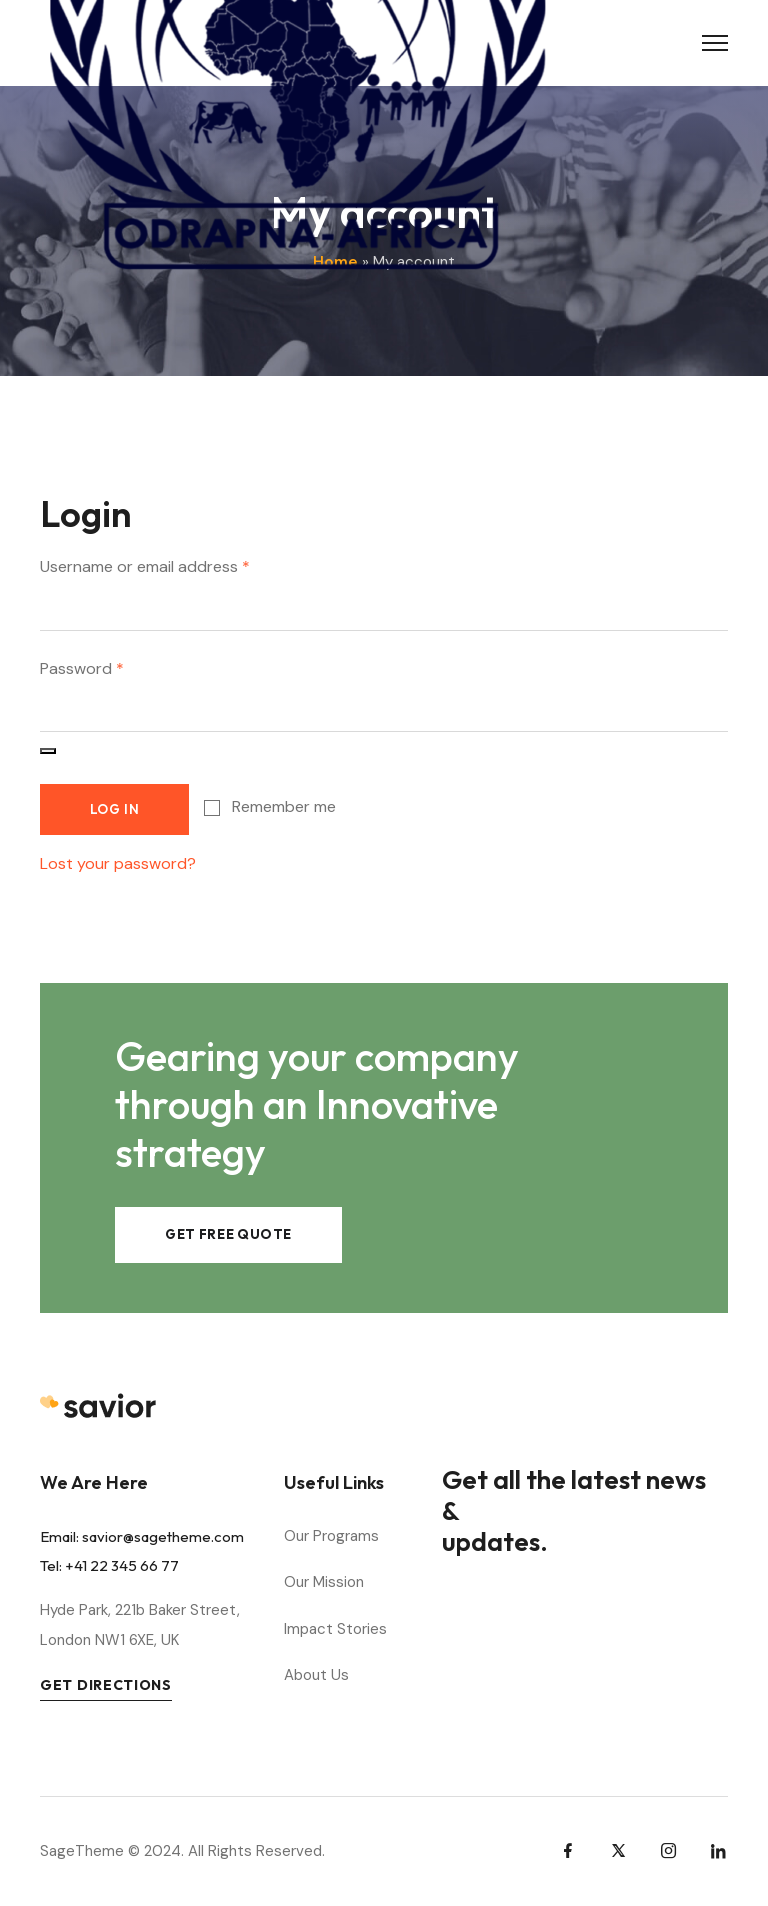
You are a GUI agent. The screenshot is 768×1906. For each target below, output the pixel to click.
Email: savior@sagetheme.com (142, 1536)
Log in (115, 809)
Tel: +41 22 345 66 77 (109, 1565)
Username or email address (145, 565)
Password (82, 667)
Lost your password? (118, 863)
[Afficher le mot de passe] (48, 751)
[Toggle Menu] (715, 43)
